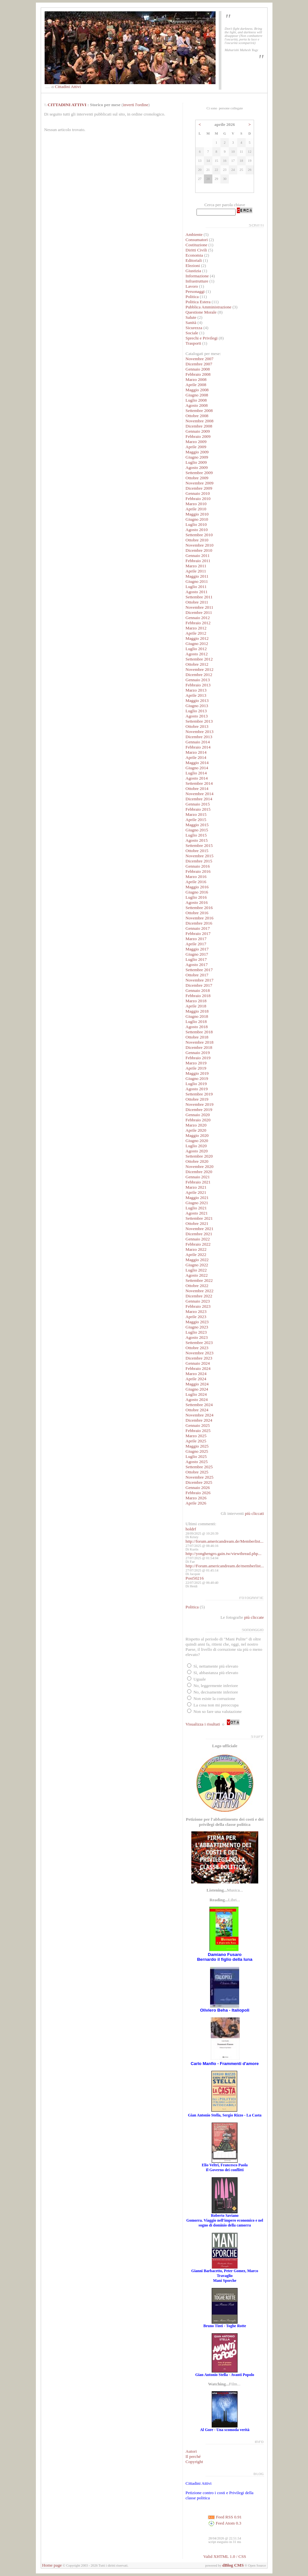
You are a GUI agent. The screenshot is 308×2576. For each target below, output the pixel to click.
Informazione (197, 275)
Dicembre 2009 (199, 488)
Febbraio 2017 (198, 933)
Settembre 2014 (199, 783)
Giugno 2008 (197, 395)
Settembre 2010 (199, 534)
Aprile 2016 (196, 881)
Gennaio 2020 (198, 1114)
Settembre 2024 (199, 1404)
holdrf (191, 1529)
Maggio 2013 (197, 700)
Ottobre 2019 (197, 1099)
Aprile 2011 (196, 571)
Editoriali (194, 260)
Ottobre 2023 (197, 1347)
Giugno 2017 (197, 954)
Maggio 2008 (197, 389)
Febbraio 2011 (198, 560)
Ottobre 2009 (197, 477)
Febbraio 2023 (198, 1306)
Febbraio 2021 (198, 1182)
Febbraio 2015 (198, 809)
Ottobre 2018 (197, 1037)
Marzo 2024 (196, 1373)
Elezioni (193, 265)
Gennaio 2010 (198, 493)
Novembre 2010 (199, 545)
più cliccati (254, 1513)
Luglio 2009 (196, 462)
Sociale (192, 332)
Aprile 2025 (196, 1440)
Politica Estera (198, 301)
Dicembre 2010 (199, 550)
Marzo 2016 (196, 876)
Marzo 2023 (196, 1311)
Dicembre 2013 (199, 736)
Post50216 (195, 1578)
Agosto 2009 (197, 467)
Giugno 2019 (197, 1078)
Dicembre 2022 (199, 1296)
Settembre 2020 (199, 1156)
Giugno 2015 (197, 829)
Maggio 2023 (197, 1321)
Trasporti (193, 343)
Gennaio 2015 (198, 804)
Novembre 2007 (199, 358)
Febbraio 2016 (198, 871)
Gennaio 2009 (198, 431)
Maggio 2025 (197, 1446)
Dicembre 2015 (199, 861)
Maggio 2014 (197, 762)
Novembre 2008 (199, 420)
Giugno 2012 (197, 643)
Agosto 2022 (197, 1275)
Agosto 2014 (197, 778)
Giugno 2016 (197, 892)
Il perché (193, 2456)
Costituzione (197, 244)
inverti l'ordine (135, 104)
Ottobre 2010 (197, 540)
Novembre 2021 (199, 1228)
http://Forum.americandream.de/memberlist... (225, 1565)
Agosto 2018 (197, 1026)
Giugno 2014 (197, 767)
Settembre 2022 (199, 1280)
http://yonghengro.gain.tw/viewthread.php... (223, 1553)
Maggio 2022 (197, 1259)
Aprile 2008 (196, 384)
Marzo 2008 (196, 379)
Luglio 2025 (196, 1456)
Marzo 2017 (196, 938)
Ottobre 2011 (197, 602)
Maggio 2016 (197, 886)
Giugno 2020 (197, 1140)
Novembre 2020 (199, 1166)
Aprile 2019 (196, 1068)
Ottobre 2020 (197, 1161)
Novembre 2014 (199, 793)
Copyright (194, 2461)
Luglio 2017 (196, 959)
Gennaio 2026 (198, 1487)
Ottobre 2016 (197, 912)
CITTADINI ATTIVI (67, 104)
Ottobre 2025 (197, 1472)
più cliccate (254, 1617)
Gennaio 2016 (198, 866)
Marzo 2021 (196, 1187)
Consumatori (197, 239)
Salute (191, 317)
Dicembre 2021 (199, 1233)
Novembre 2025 (199, 1477)
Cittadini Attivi (68, 86)
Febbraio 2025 (198, 1430)
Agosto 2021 (197, 1213)
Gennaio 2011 (198, 555)
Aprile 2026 (196, 1503)
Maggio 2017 (197, 949)
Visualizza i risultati (203, 1724)
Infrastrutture (197, 281)
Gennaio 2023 (198, 1301)
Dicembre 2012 (199, 674)
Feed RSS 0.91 (225, 2517)
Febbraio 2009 (198, 436)
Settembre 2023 (199, 1342)
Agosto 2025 (197, 1461)
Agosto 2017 (197, 964)
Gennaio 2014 (198, 741)
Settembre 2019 (199, 1094)
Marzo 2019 (196, 1062)
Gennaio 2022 (198, 1239)
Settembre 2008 (199, 410)
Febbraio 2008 (198, 374)
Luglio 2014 (196, 773)
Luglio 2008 (196, 400)
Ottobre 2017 (197, 974)
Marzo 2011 (196, 565)
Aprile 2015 (196, 819)
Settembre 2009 (199, 472)
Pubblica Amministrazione (208, 307)
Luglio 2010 (196, 524)
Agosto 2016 (197, 902)
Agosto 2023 (197, 1337)
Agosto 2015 (197, 840)
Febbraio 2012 (198, 622)
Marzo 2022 (196, 1249)
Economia (194, 255)
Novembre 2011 (199, 607)
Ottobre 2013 (197, 726)
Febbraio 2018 (198, 995)
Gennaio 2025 (198, 1425)
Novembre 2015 (199, 855)
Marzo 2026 (196, 1497)
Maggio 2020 (197, 1135)
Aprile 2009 (196, 446)
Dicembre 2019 (199, 1109)
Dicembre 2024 (199, 1420)
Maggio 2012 (197, 638)
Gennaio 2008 (198, 369)
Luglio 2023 (196, 1332)
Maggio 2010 (197, 514)
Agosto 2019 (197, 1088)
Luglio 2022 (196, 1270)
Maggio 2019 (197, 1073)
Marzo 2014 (196, 752)
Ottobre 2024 (197, 1409)
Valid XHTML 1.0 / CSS (224, 2556)
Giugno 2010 (197, 519)
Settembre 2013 (199, 721)
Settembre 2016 (199, 907)
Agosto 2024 (197, 1399)
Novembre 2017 (199, 980)
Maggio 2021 (197, 1197)
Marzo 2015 (196, 814)
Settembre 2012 (199, 659)
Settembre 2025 (199, 1466)
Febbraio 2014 (198, 747)
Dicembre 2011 (199, 612)
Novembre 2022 (199, 1290)
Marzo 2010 (196, 503)
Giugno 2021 (197, 1202)
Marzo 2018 (196, 1000)
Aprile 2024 (196, 1378)
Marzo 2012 (196, 628)
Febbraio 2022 (198, 1244)
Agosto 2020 (197, 1151)
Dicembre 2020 (199, 1171)
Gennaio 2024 (198, 1363)
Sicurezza (194, 327)
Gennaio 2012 (198, 617)
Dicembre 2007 (199, 363)
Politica (192, 296)
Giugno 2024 (197, 1389)
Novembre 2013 (199, 731)
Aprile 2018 (196, 1006)
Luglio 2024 (196, 1394)
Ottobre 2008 (197, 415)
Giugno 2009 (197, 457)
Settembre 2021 (199, 1218)
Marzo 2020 (196, 1125)
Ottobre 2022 (197, 1285)
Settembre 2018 (199, 1031)
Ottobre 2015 (197, 850)
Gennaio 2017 (198, 928)
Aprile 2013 (196, 695)
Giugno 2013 (197, 705)
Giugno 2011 (197, 581)
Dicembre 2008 (199, 426)
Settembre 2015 (199, 845)
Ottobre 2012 (197, 664)
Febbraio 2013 (198, 685)
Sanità (191, 322)
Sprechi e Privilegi (202, 338)
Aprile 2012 (196, 633)
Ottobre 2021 (197, 1223)
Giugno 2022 (197, 1264)
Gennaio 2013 (198, 679)
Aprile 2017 (196, 943)
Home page (52, 2565)
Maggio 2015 (197, 824)
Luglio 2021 (196, 1207)
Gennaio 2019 (198, 1052)
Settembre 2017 (199, 969)
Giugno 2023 (197, 1327)
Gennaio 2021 (198, 1176)
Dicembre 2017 (199, 985)
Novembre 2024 (199, 1415)
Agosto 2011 (196, 591)
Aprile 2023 (196, 1316)
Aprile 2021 (196, 1192)
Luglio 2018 (196, 1021)
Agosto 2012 (197, 653)
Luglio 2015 (196, 835)
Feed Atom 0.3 (224, 2523)
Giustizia (193, 270)
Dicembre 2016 (199, 923)
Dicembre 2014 (199, 798)
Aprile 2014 (196, 757)
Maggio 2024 (197, 1384)
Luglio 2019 (196, 1083)
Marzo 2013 (196, 690)
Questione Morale (201, 312)
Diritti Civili (196, 250)
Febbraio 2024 (198, 1368)
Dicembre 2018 (199, 1047)
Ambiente (194, 234)
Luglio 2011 (196, 586)
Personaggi (195, 291)
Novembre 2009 (199, 483)
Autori (191, 2451)
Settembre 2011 (199, 596)
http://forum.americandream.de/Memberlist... (224, 1541)
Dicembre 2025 (199, 1482)
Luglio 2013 (196, 710)
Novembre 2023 (199, 1352)
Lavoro (192, 286)
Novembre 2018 (199, 1042)
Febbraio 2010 (198, 498)
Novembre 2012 (199, 669)
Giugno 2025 (197, 1451)
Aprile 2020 (196, 1130)
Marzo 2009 (196, 441)
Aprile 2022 (196, 1254)
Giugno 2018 (197, 1016)
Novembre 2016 (199, 918)
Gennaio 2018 (198, 990)
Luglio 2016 (196, 897)
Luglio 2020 (196, 1145)
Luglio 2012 (196, 648)
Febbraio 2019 (198, 1057)
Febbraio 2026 (198, 1492)
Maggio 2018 (197, 1011)
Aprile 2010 (196, 508)
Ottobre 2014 (197, 788)
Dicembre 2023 (199, 1358)
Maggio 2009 (197, 452)
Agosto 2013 (197, 716)
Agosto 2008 (197, 405)
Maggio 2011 (197, 576)
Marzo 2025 (196, 1435)
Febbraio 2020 (198, 1119)
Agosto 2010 (197, 529)
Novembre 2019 (199, 1104)
